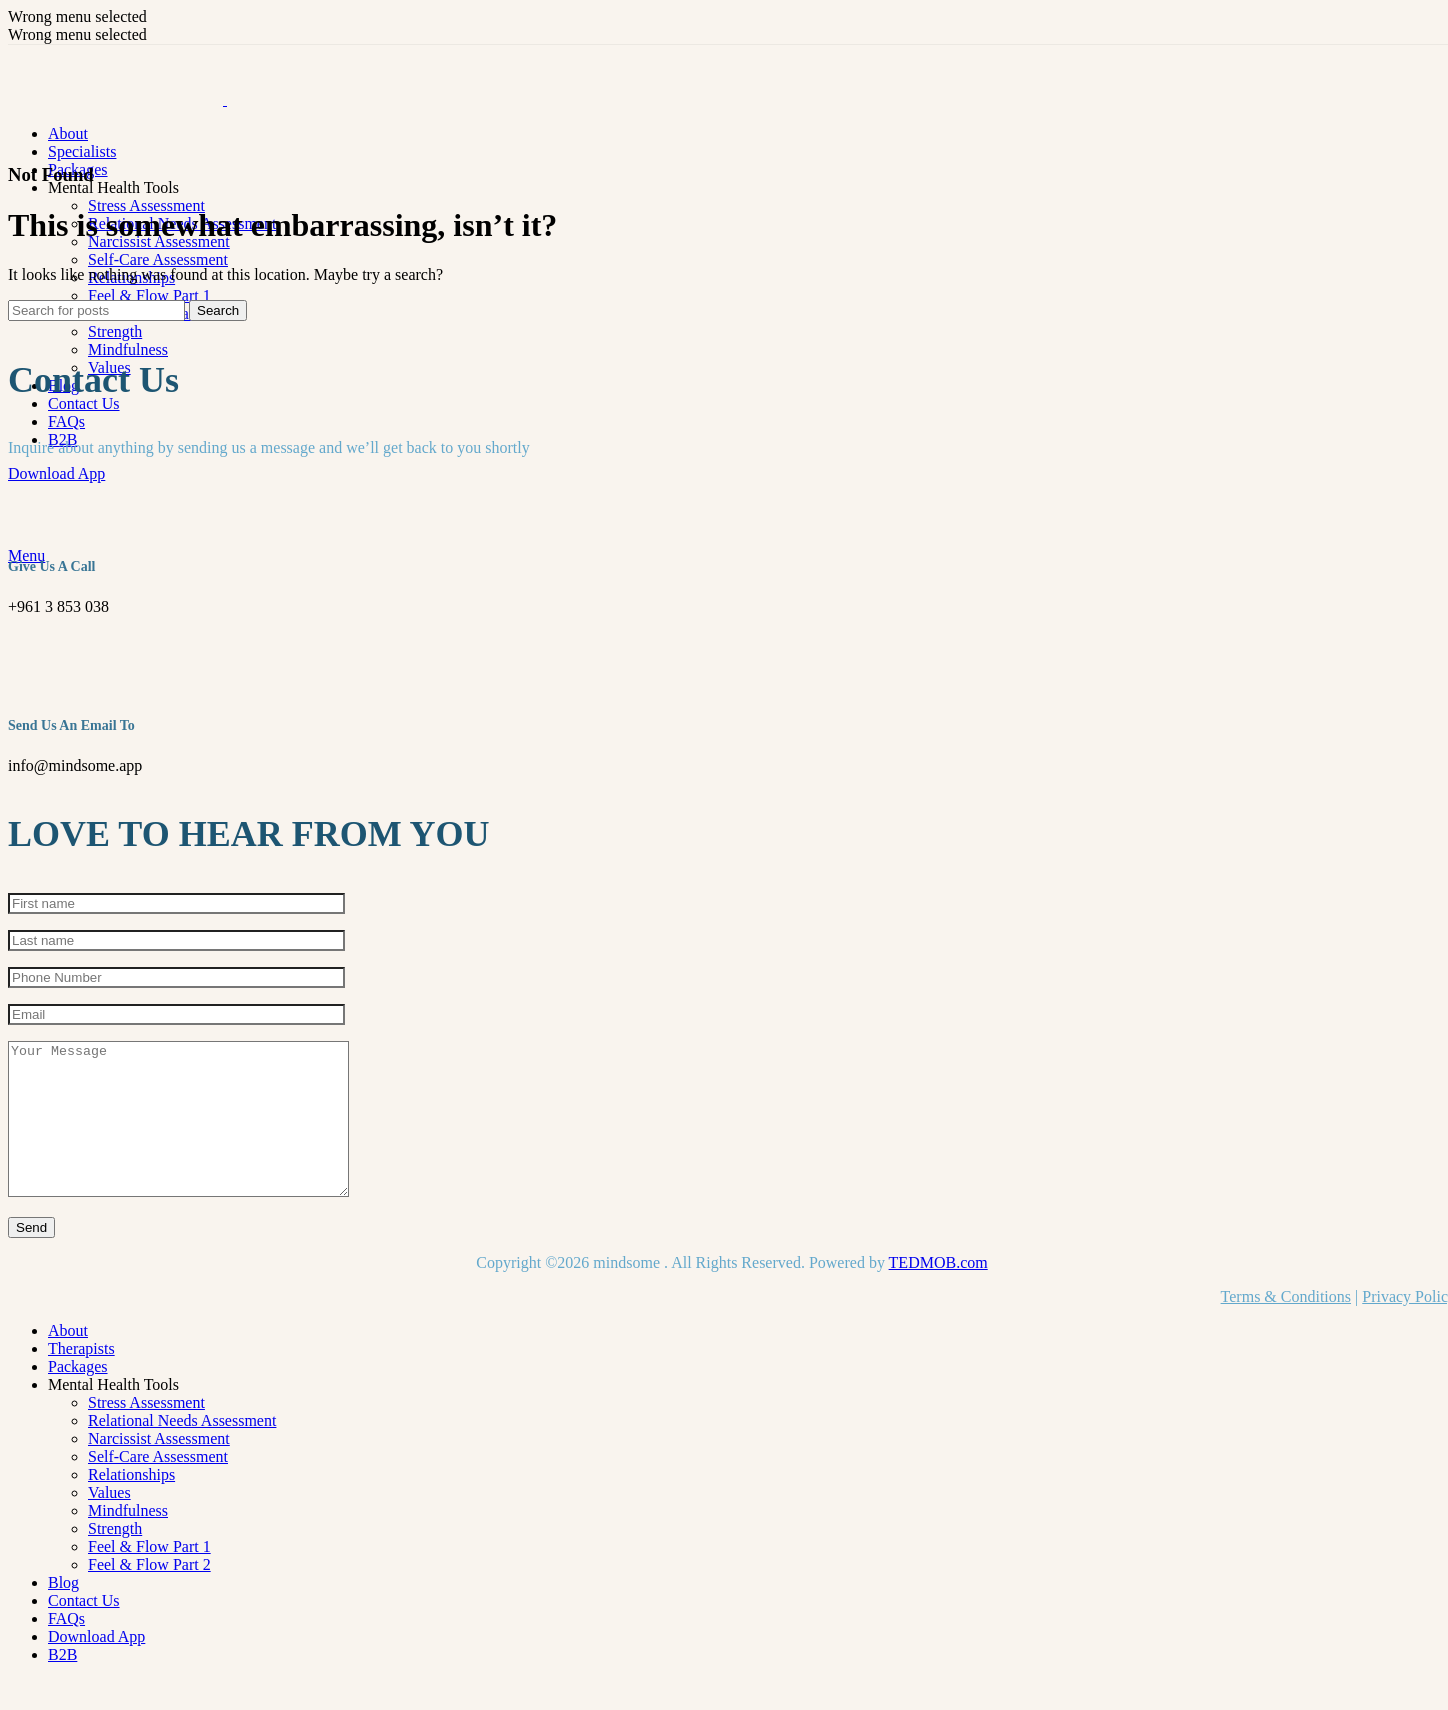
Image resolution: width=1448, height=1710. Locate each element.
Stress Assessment (146, 205)
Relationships (131, 1504)
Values (109, 1522)
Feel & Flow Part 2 (149, 1594)
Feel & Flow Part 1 (149, 295)
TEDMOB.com (938, 1292)
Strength (115, 331)
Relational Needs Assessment (182, 1450)
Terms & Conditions (1286, 1326)
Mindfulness (128, 349)
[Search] (96, 310)
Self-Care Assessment (158, 259)
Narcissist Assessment (159, 1468)
